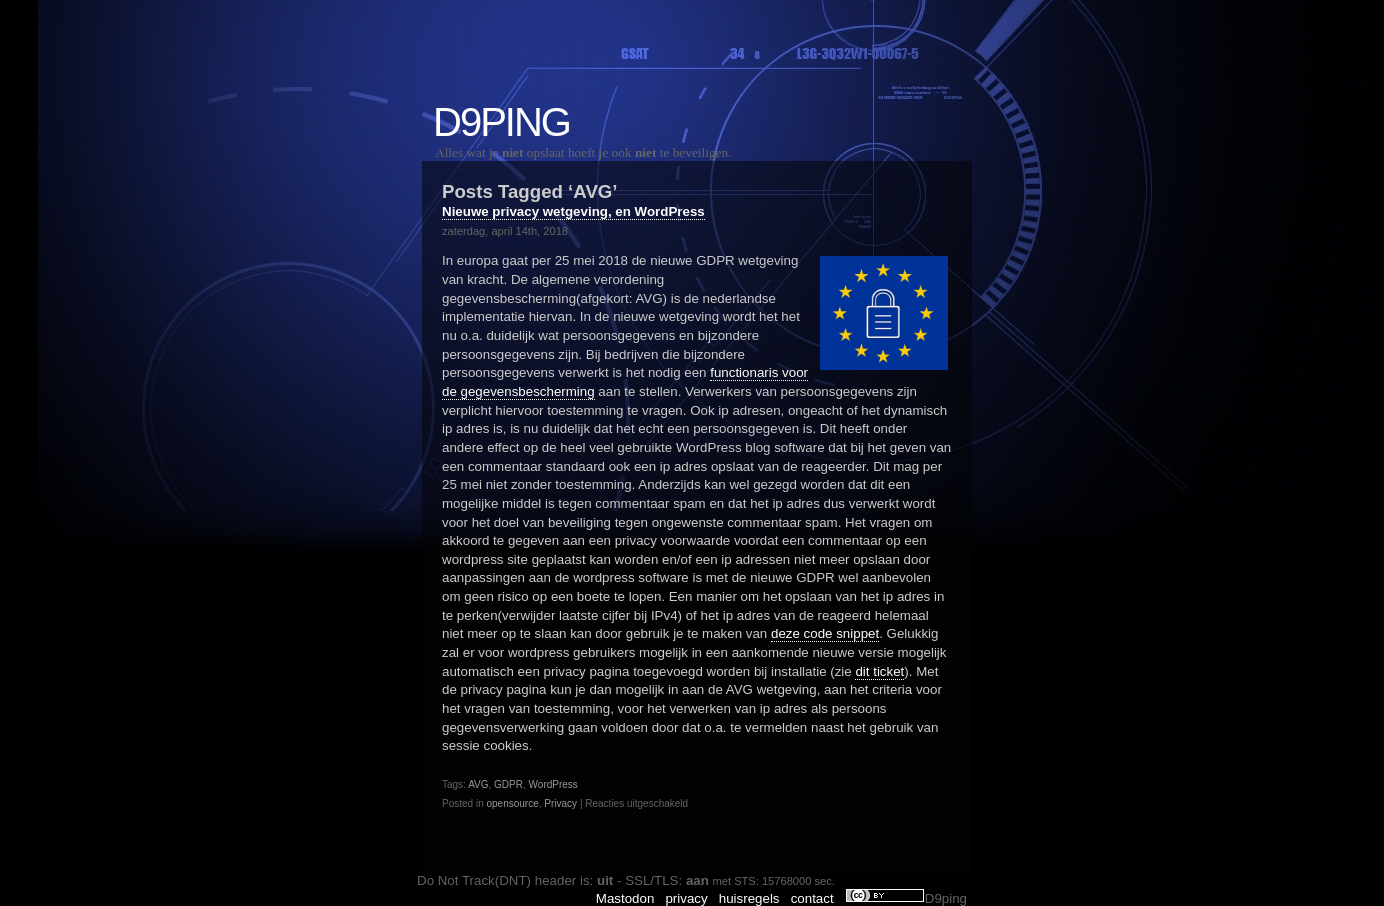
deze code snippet (825, 633)
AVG (478, 784)
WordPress (553, 784)
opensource (512, 803)
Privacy (560, 803)
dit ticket (879, 671)
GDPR (508, 784)
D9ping (501, 122)
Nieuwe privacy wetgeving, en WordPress (573, 211)
